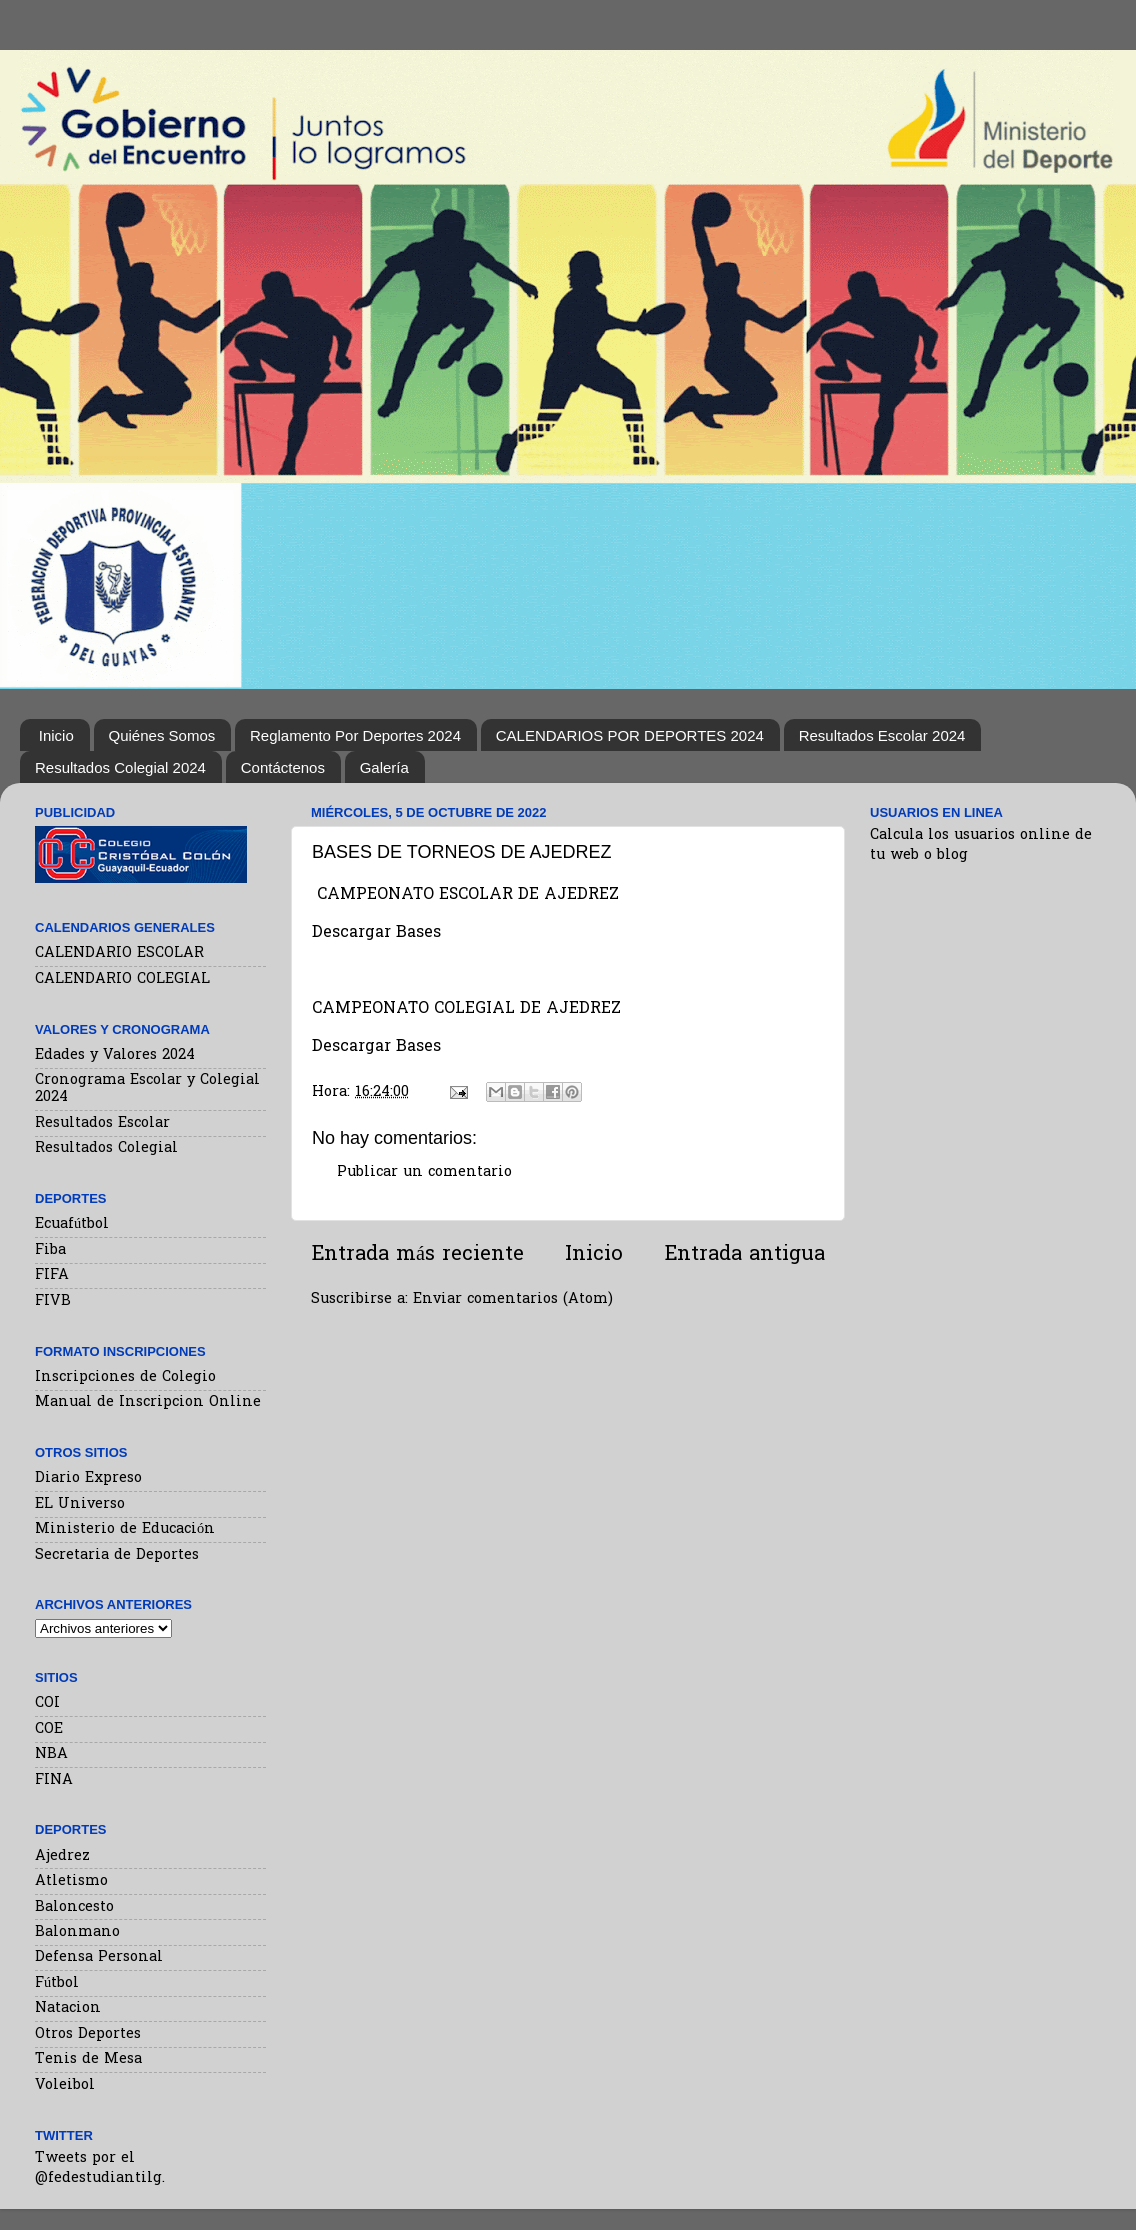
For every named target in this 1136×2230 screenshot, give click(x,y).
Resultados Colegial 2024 (120, 767)
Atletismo (71, 1881)
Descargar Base (372, 933)
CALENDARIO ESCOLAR (119, 953)
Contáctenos (283, 767)
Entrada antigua (744, 1255)
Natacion (68, 2008)
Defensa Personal (99, 1957)
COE (49, 1729)
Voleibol (65, 2085)
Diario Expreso (88, 1478)
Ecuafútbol (72, 1224)
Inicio (56, 735)
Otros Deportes (88, 2034)
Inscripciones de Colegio (125, 1377)
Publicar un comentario (424, 1172)
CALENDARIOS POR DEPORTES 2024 (630, 735)
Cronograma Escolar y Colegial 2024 (147, 1089)
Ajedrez (62, 1856)
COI (47, 1703)
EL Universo (80, 1504)
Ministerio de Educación (125, 1529)
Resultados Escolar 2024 (882, 735)
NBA (51, 1754)
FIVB (53, 1301)
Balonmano (77, 1932)
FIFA (52, 1275)
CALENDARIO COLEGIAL (122, 979)
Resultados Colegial (106, 1148)
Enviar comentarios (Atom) (513, 1299)
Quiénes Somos (162, 735)
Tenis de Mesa (88, 2059)
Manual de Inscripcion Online (148, 1402)
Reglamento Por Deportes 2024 (355, 735)
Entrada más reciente (417, 1255)
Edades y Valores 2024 (115, 1055)
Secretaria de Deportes (117, 1555)
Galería (384, 767)
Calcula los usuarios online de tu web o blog (981, 845)
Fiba (50, 1250)
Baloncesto (74, 1907)
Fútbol (57, 1983)
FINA (54, 1780)
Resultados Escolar (102, 1123)
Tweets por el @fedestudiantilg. (100, 2168)
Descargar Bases (376, 1047)
